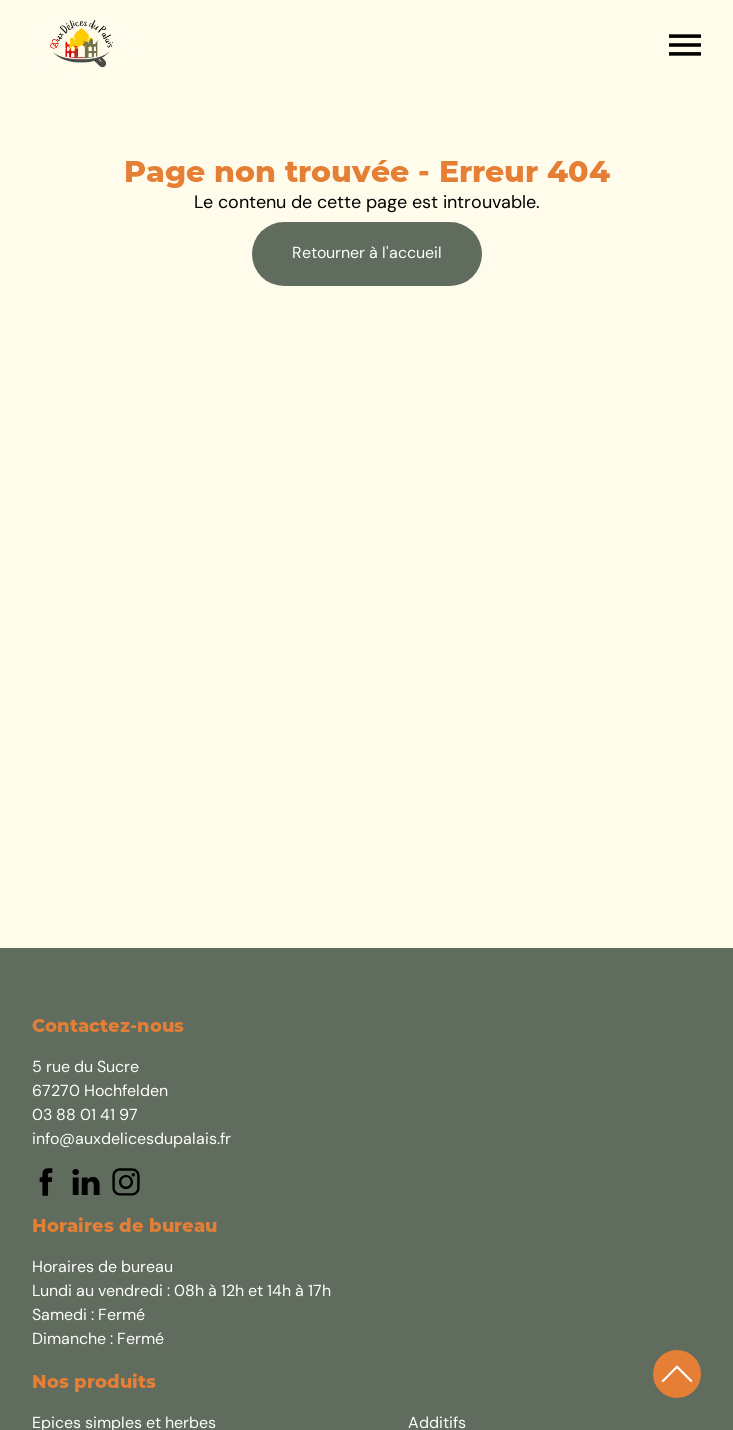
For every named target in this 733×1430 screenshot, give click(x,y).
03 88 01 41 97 (85, 1116)
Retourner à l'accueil (367, 254)
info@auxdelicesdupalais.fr (131, 1140)
